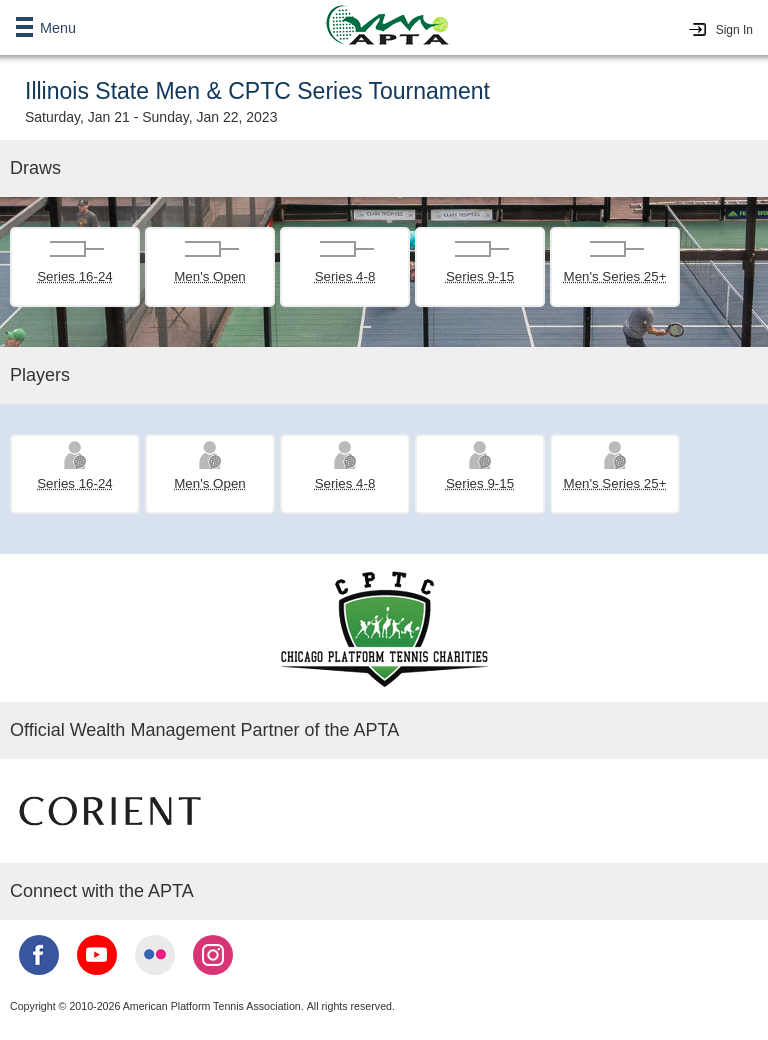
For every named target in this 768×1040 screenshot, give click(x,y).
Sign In (734, 30)
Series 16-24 (75, 276)
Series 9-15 (480, 276)
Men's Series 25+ (615, 276)
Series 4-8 (345, 276)
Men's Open (209, 276)
